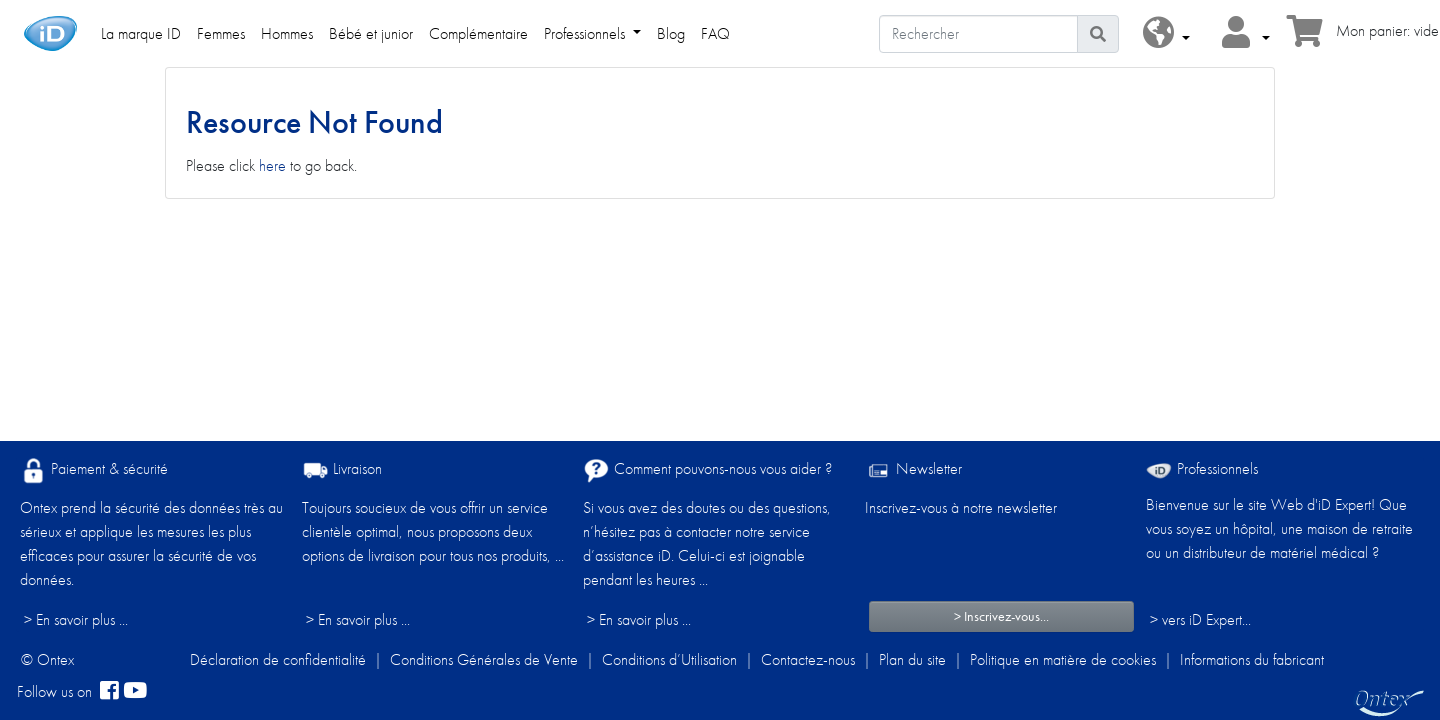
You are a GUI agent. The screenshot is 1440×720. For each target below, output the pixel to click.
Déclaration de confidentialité (278, 659)
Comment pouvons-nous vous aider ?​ (707, 470)
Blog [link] (671, 33)
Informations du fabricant (1252, 659)
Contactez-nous (808, 659)
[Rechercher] (978, 34)
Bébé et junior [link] (371, 33)
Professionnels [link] (586, 33)
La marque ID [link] (141, 33)
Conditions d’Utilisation (669, 659)
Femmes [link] (221, 33)
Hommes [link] (287, 33)
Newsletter (913, 470)
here (272, 165)
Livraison (342, 470)
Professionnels (1202, 468)
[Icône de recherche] (1098, 34)
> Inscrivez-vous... (1001, 616)
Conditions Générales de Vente (484, 659)
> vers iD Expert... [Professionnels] (1200, 619)
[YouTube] (135, 692)
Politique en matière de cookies (1063, 659)
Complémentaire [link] (478, 33)
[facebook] (109, 692)
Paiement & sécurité (94, 470)
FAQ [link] (715, 33)
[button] (1166, 33)
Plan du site (912, 659)
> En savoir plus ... (76, 619)
